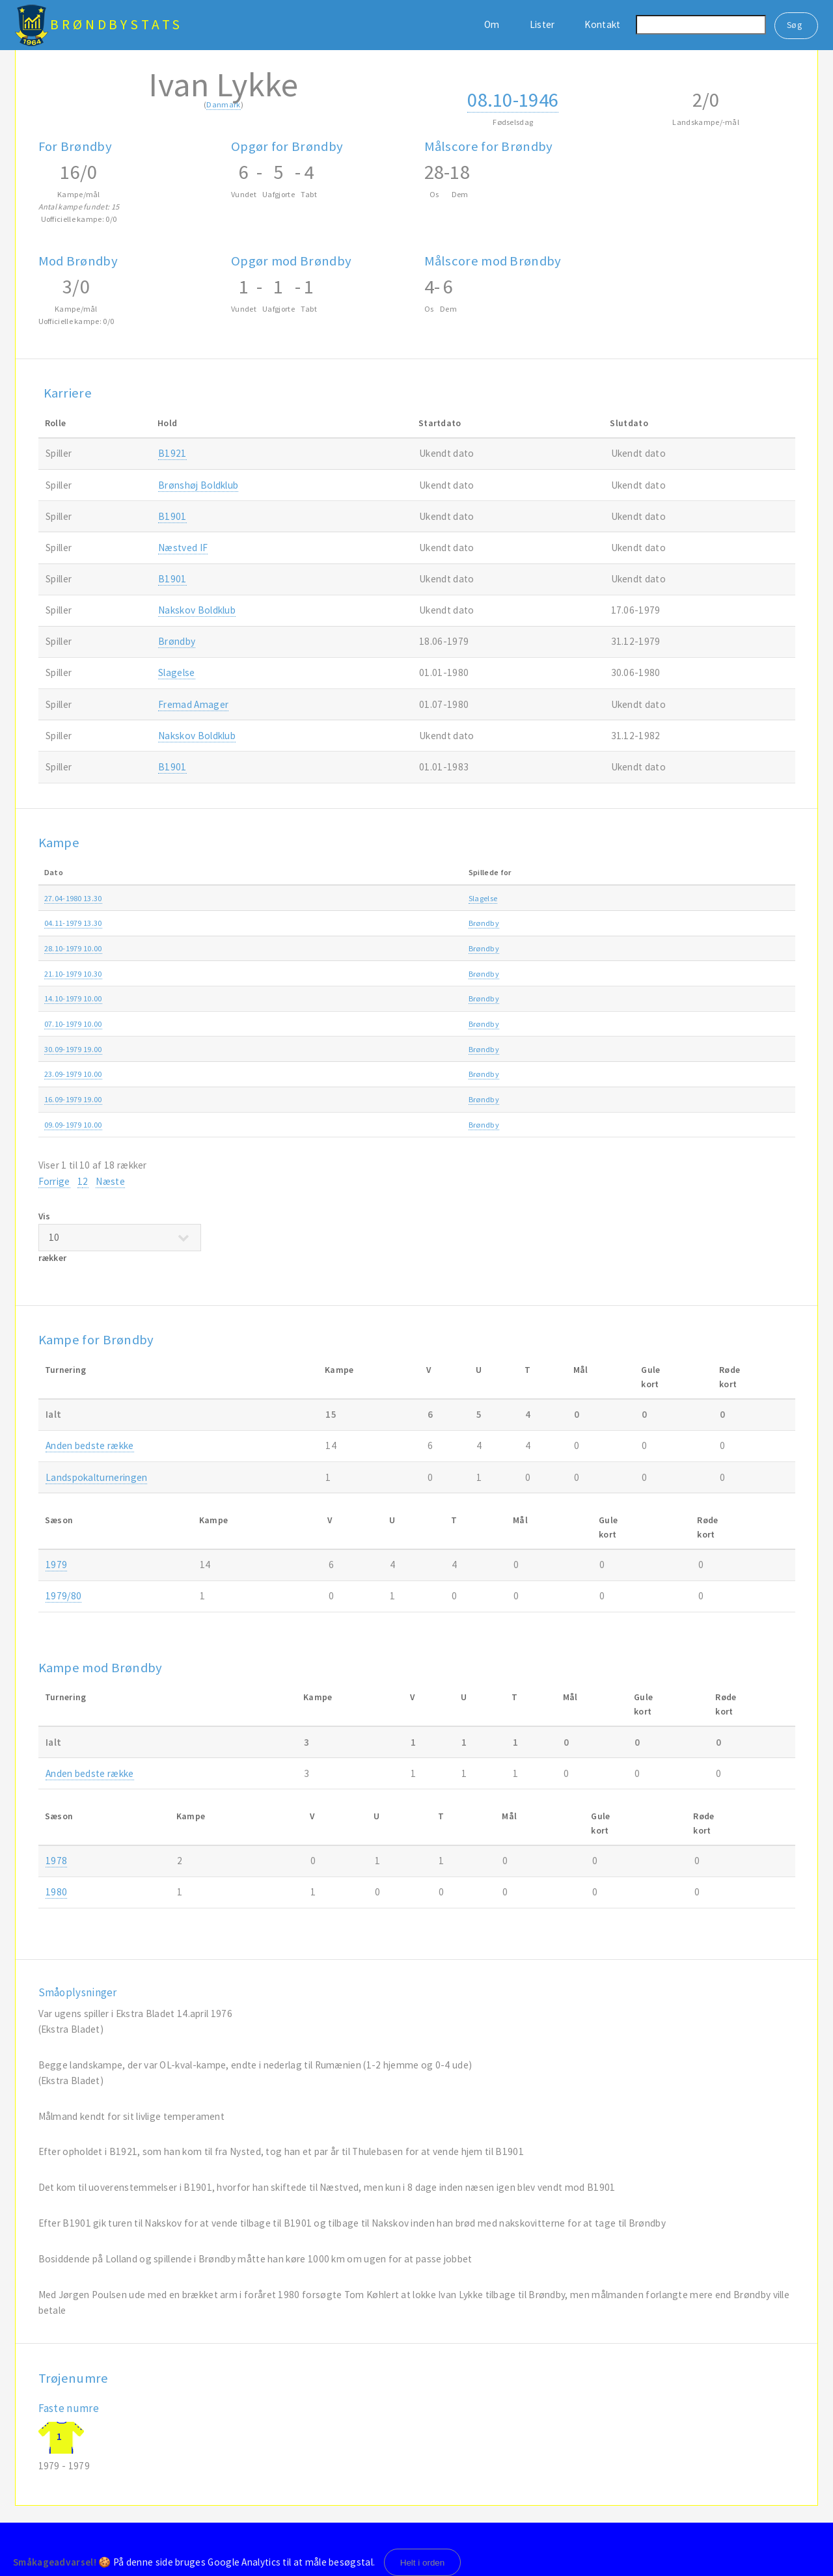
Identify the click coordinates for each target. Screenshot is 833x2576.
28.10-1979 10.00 (73, 948)
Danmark (223, 104)
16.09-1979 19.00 (73, 1099)
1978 (56, 1860)
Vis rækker (119, 1237)
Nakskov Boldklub (197, 610)
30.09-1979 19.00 (73, 1049)
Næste (110, 1181)
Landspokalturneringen (96, 1477)
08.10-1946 (512, 99)
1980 (738, 898)
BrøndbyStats (116, 24)
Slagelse (176, 672)
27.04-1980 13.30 (73, 898)
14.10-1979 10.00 (73, 998)
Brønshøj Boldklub (198, 485)
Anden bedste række (592, 898)
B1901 (172, 516)
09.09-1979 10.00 (73, 1125)
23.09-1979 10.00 (73, 1074)
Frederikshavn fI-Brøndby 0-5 (349, 923)
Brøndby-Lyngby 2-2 (334, 1024)
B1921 (172, 453)
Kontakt (602, 24)
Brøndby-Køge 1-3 (330, 1074)
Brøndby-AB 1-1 (325, 1125)
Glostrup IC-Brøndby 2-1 (340, 1049)
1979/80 (63, 1596)
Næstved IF (183, 547)
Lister (542, 24)
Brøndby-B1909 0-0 (331, 974)
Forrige (54, 1181)
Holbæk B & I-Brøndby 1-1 (342, 1099)
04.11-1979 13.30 (73, 923)
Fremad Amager (193, 704)
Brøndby (176, 641)
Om (492, 24)
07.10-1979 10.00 (73, 1024)
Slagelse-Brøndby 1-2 (335, 898)
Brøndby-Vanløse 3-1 (335, 948)
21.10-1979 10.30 (73, 974)
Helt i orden (422, 2563)
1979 (738, 923)
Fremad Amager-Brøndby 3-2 (350, 998)
